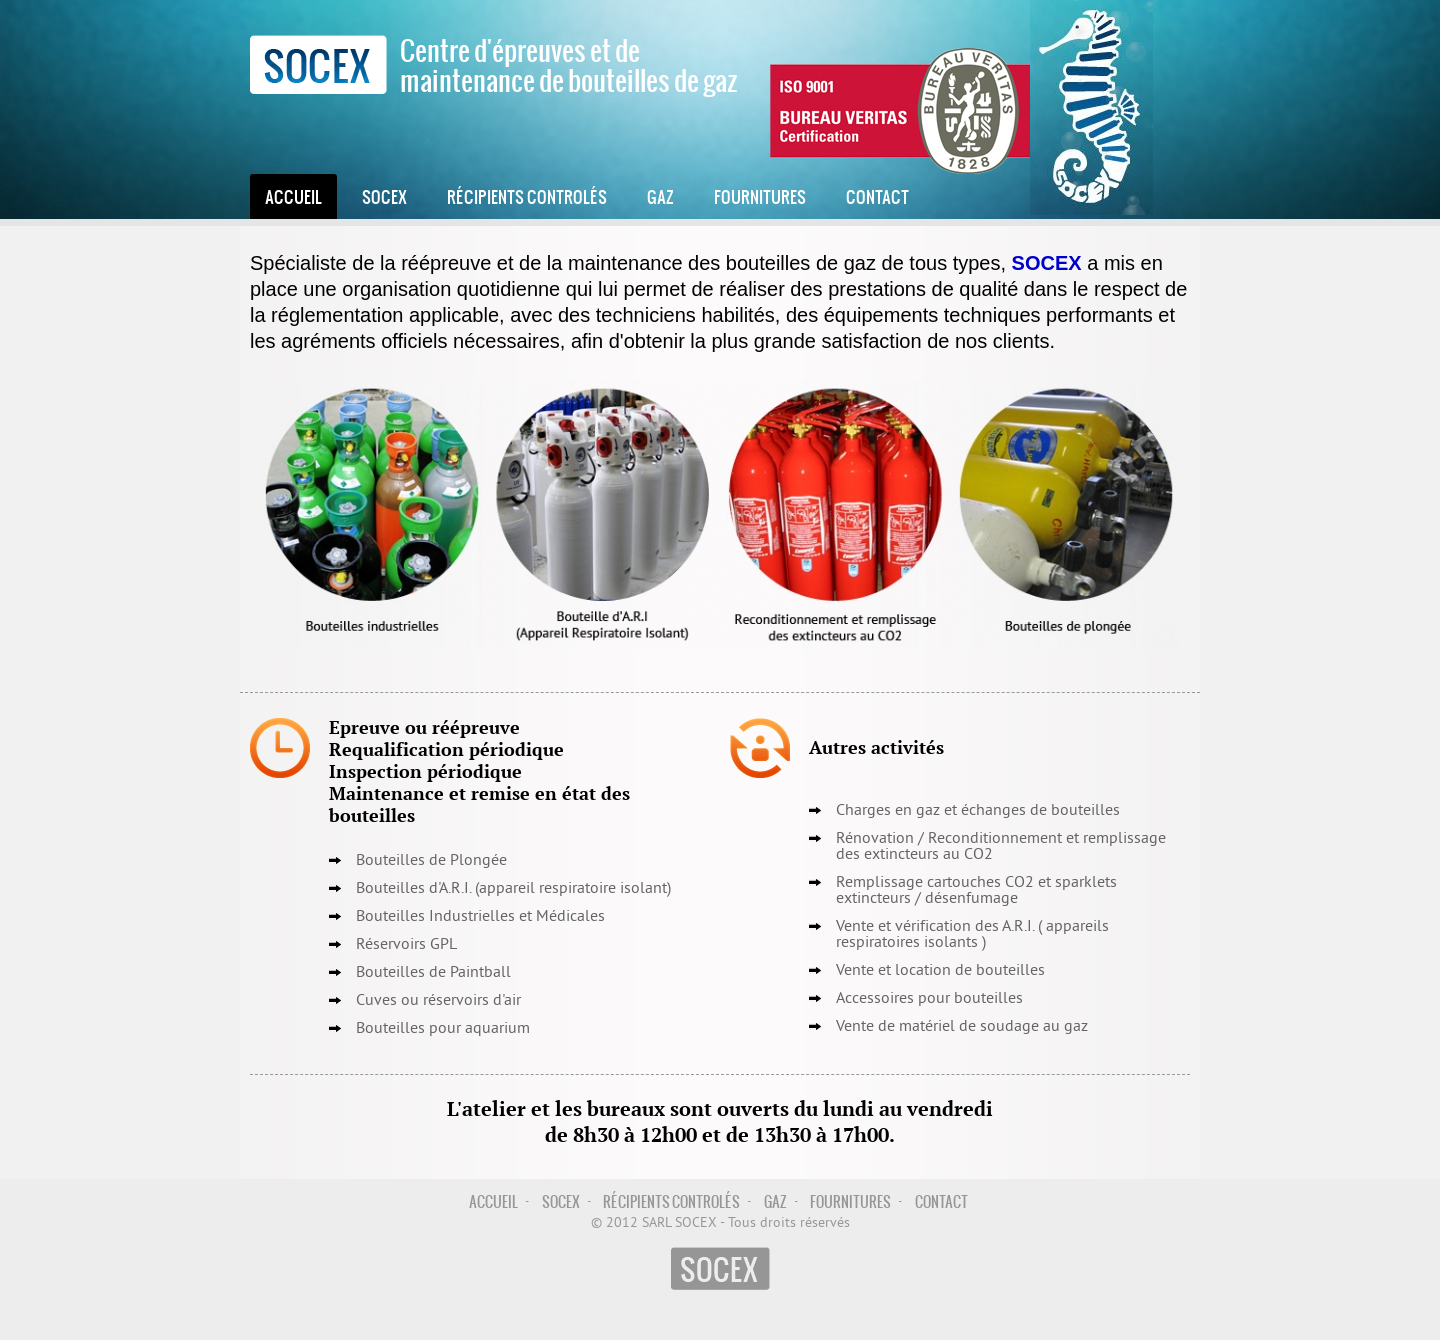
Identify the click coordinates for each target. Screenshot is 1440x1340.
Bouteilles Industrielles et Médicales (480, 917)
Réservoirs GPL (406, 945)
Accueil (293, 196)
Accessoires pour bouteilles (929, 999)
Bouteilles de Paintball (433, 973)
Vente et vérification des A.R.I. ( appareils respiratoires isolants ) (972, 935)
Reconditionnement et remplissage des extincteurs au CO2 (1001, 847)
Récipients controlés (527, 196)
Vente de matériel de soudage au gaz (962, 1027)
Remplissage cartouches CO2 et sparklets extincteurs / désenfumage (976, 891)
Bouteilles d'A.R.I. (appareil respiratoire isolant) (513, 889)
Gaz (660, 196)
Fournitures (760, 196)
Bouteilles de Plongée (431, 861)
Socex (384, 196)
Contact (877, 196)
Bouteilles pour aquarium (443, 1029)
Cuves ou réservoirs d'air (438, 1001)
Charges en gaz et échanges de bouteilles (978, 811)
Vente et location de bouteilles (940, 971)
